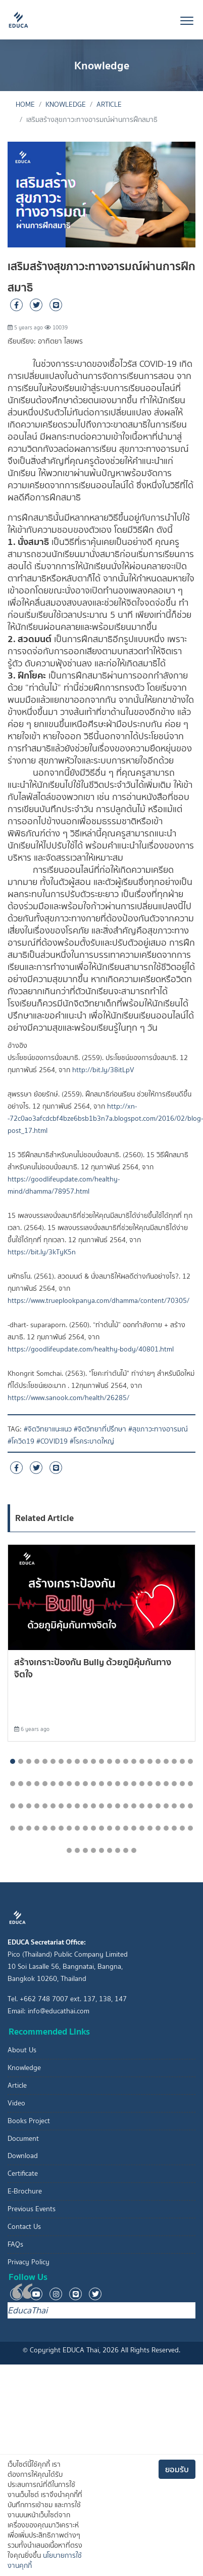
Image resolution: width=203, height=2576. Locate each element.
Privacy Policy (28, 2262)
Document (23, 2138)
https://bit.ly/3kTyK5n (42, 1252)
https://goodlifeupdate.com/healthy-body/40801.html (91, 1349)
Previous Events (32, 2209)
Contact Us (24, 2226)
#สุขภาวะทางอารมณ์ (158, 1429)
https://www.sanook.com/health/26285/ (68, 1398)
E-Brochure (25, 2191)
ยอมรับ (177, 2469)
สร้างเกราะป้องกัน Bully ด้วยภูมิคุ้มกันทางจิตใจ (92, 1668)
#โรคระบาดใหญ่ (92, 1441)
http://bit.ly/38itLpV (103, 1070)
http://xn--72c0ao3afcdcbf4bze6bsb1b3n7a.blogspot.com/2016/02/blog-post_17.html (105, 1118)
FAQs (15, 2244)
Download (23, 2155)
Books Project (29, 2121)
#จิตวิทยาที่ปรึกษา (100, 1429)
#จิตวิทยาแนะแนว (48, 1429)
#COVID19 (52, 1441)
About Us (22, 2050)
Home (25, 104)
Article (109, 104)
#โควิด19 (21, 1441)
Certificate (23, 2173)
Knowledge (65, 104)
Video (16, 2103)
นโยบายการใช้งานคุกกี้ (45, 2560)
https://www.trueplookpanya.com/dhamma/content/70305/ (98, 1300)
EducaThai (27, 2310)
